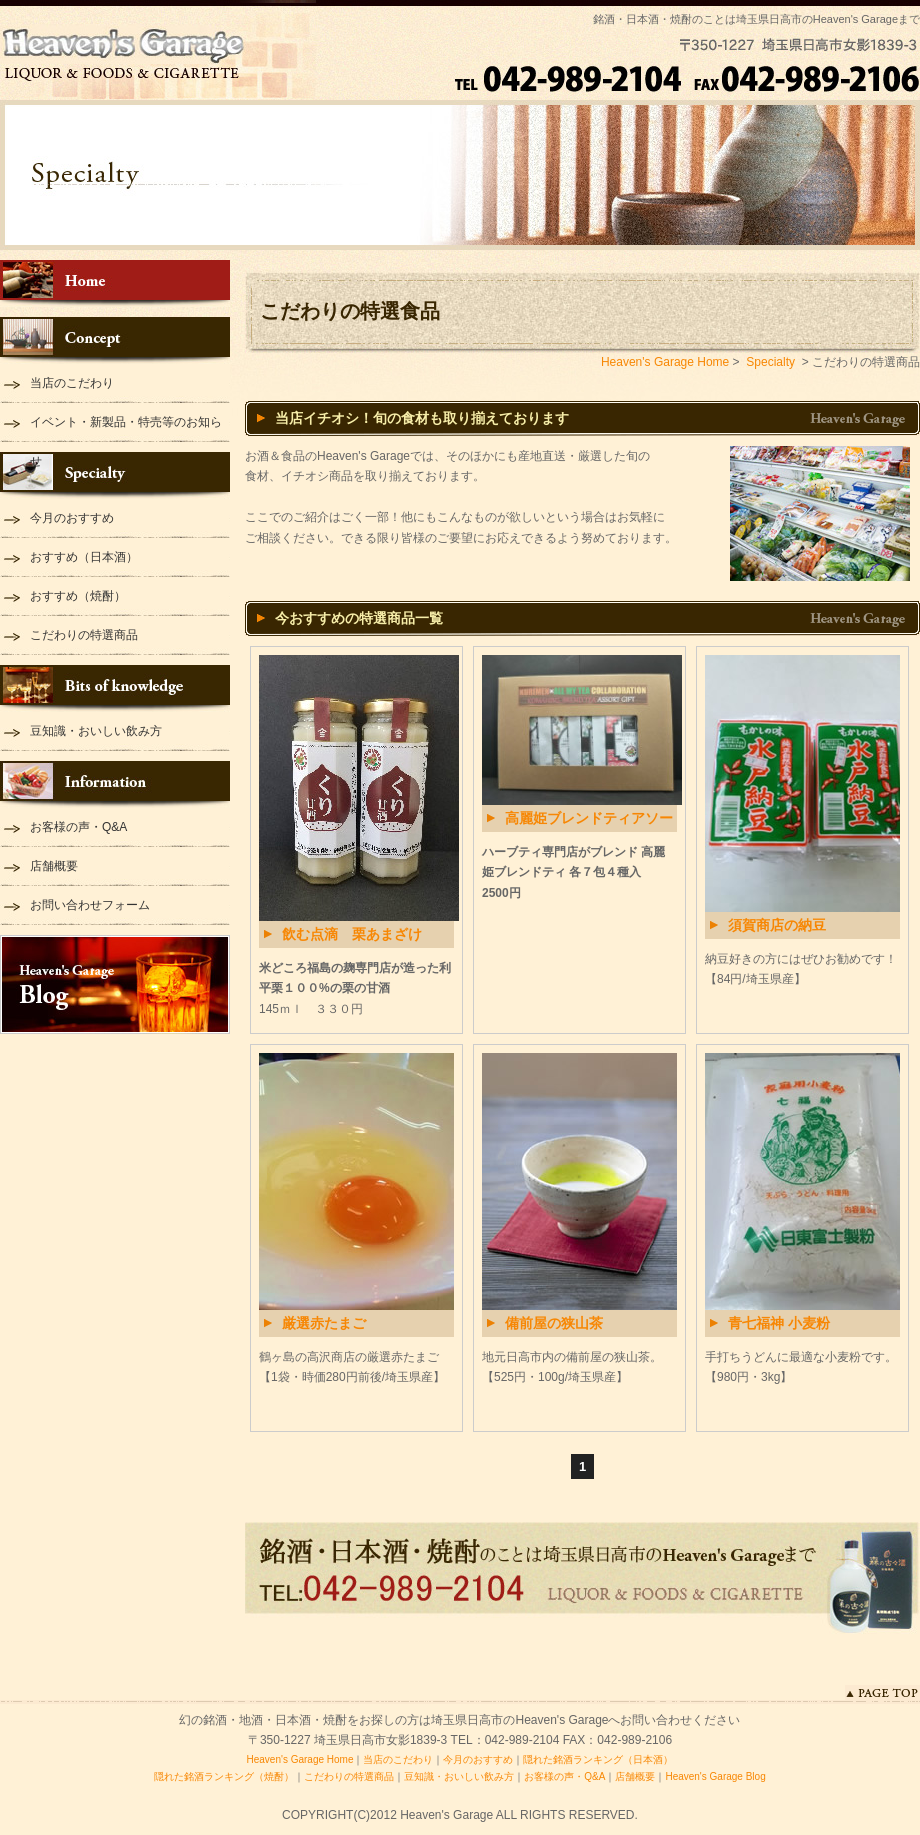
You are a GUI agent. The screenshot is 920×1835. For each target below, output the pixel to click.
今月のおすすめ (72, 518)
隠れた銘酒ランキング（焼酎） (224, 1776)
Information (115, 784)
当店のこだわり (72, 383)
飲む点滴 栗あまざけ (352, 934)
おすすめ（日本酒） (84, 557)
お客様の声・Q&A (78, 827)
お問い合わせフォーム (90, 905)
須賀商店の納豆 (777, 925)
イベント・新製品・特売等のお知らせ (126, 428)
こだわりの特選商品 (84, 635)
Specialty (115, 475)
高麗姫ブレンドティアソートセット (589, 821)
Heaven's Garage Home (115, 283)
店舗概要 (54, 866)
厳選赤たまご (324, 1323)
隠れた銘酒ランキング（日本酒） (598, 1759)
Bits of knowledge (115, 688)
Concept (115, 340)
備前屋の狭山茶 (554, 1323)
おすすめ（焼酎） (78, 596)
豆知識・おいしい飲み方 (96, 731)
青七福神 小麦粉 (779, 1323)
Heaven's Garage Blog (115, 984)
